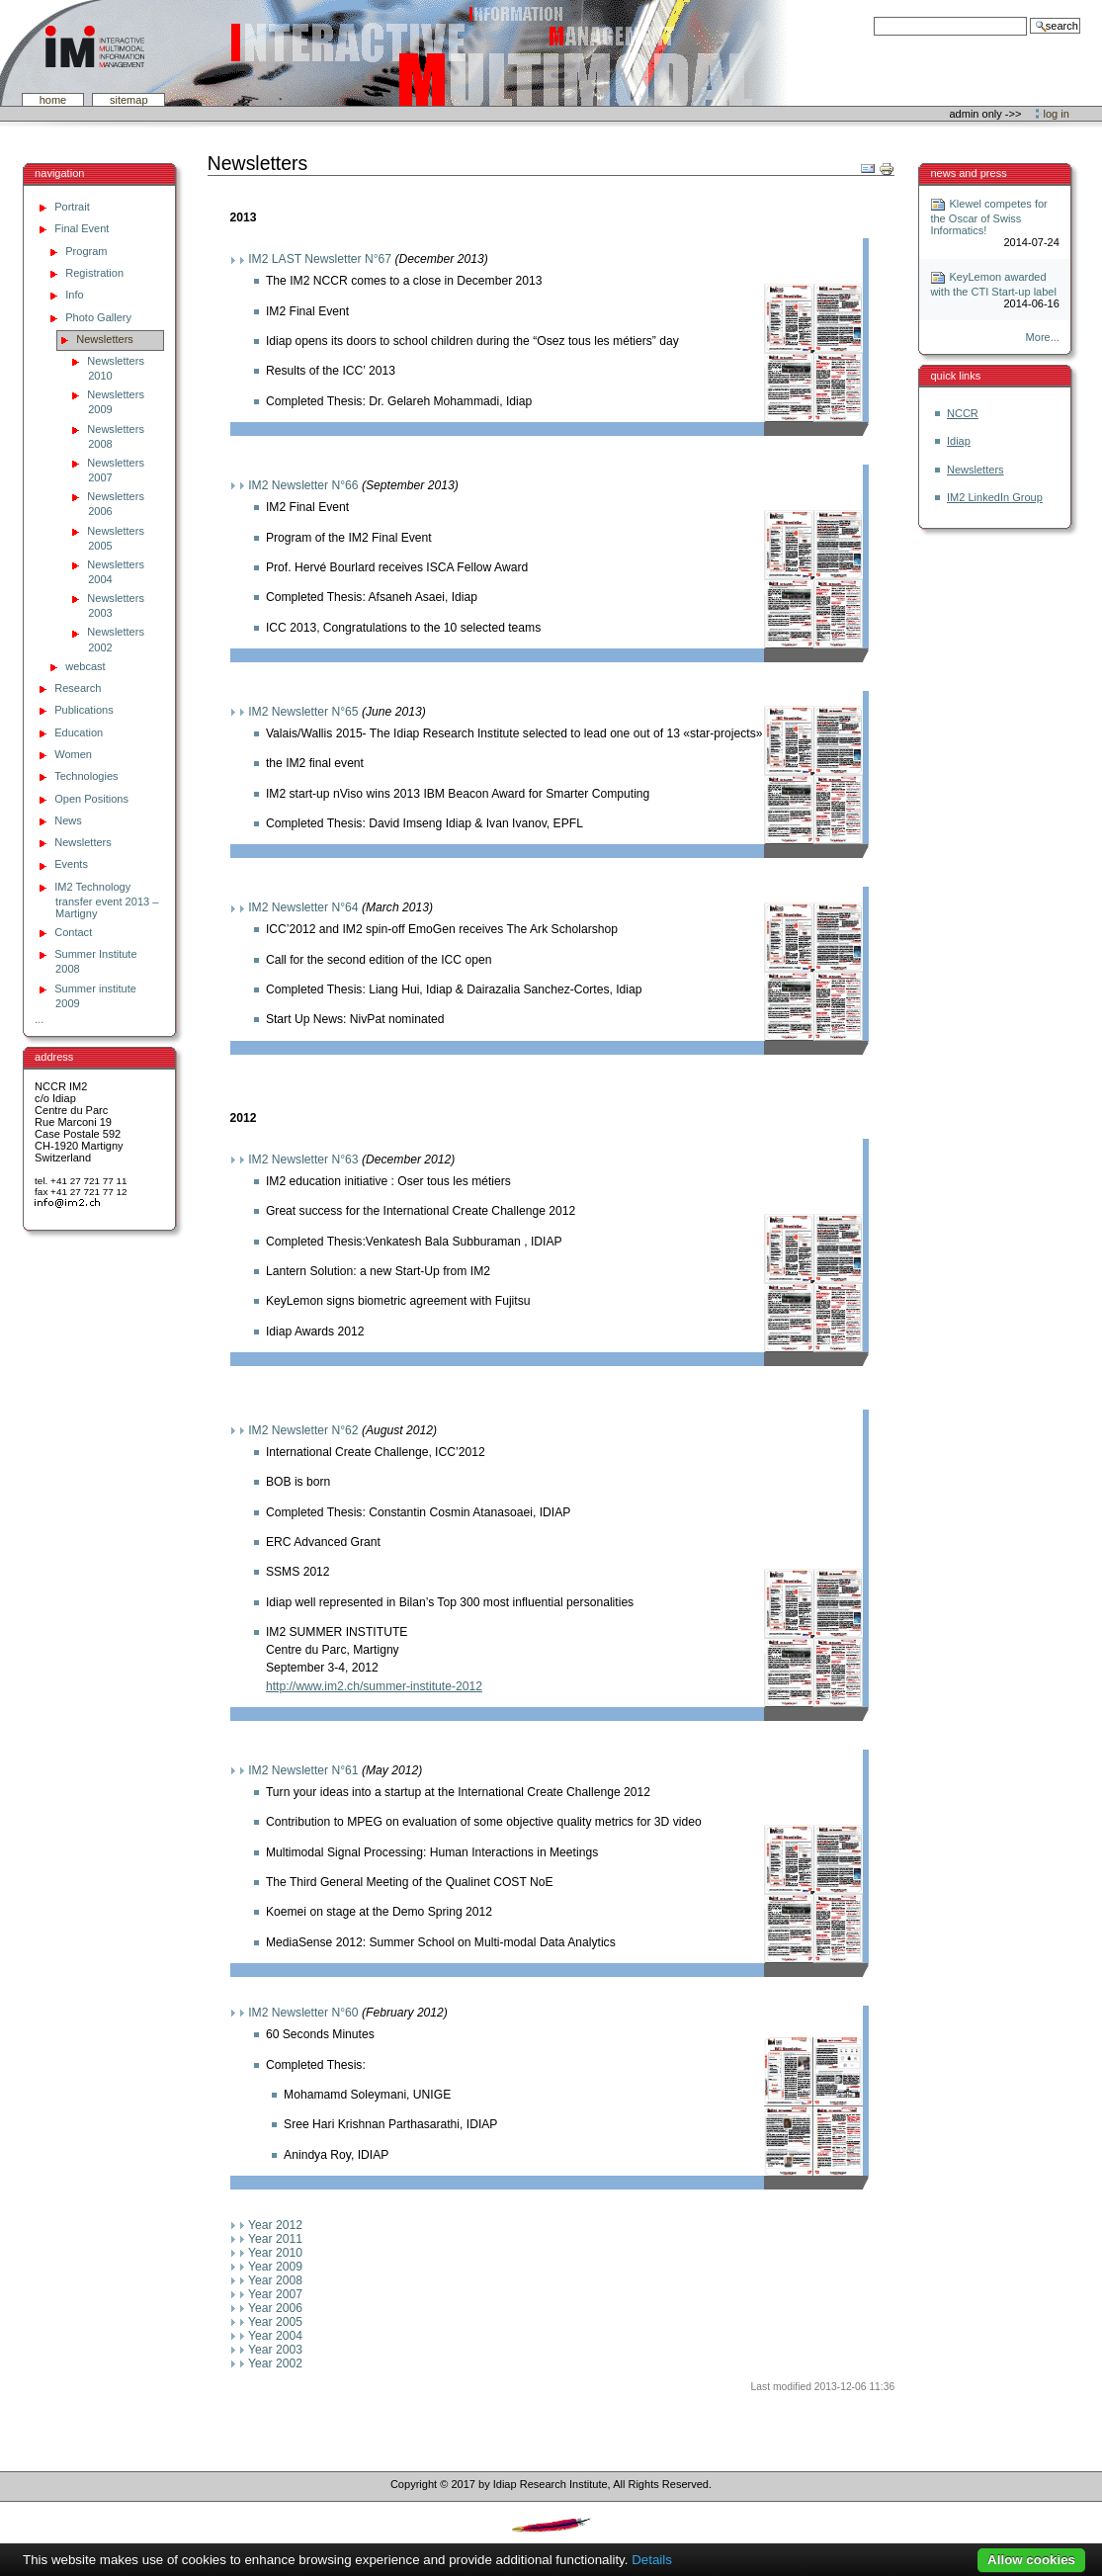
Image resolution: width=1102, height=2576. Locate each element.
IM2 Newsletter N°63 (303, 1159)
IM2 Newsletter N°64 (303, 907)
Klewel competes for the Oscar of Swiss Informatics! (988, 217)
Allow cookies (1031, 2559)
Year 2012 (275, 2225)
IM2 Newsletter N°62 (303, 1430)
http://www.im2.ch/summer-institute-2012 (374, 1686)
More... (1043, 337)
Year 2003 (275, 2350)
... (39, 1019)
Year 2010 (275, 2253)
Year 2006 (275, 2308)
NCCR (962, 413)
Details (652, 2559)
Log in (1056, 114)
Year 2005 (275, 2322)
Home (53, 100)
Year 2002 (275, 2363)
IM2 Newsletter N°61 (303, 1770)
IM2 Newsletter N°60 (303, 2012)
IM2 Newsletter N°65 (303, 712)
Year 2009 (275, 2267)
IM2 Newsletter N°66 (303, 485)
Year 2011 (275, 2239)
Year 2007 (275, 2294)
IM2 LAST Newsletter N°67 (319, 259)
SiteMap (129, 100)
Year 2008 (275, 2280)
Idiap (959, 441)
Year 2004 (275, 2336)
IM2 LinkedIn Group (995, 497)
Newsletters (975, 469)
